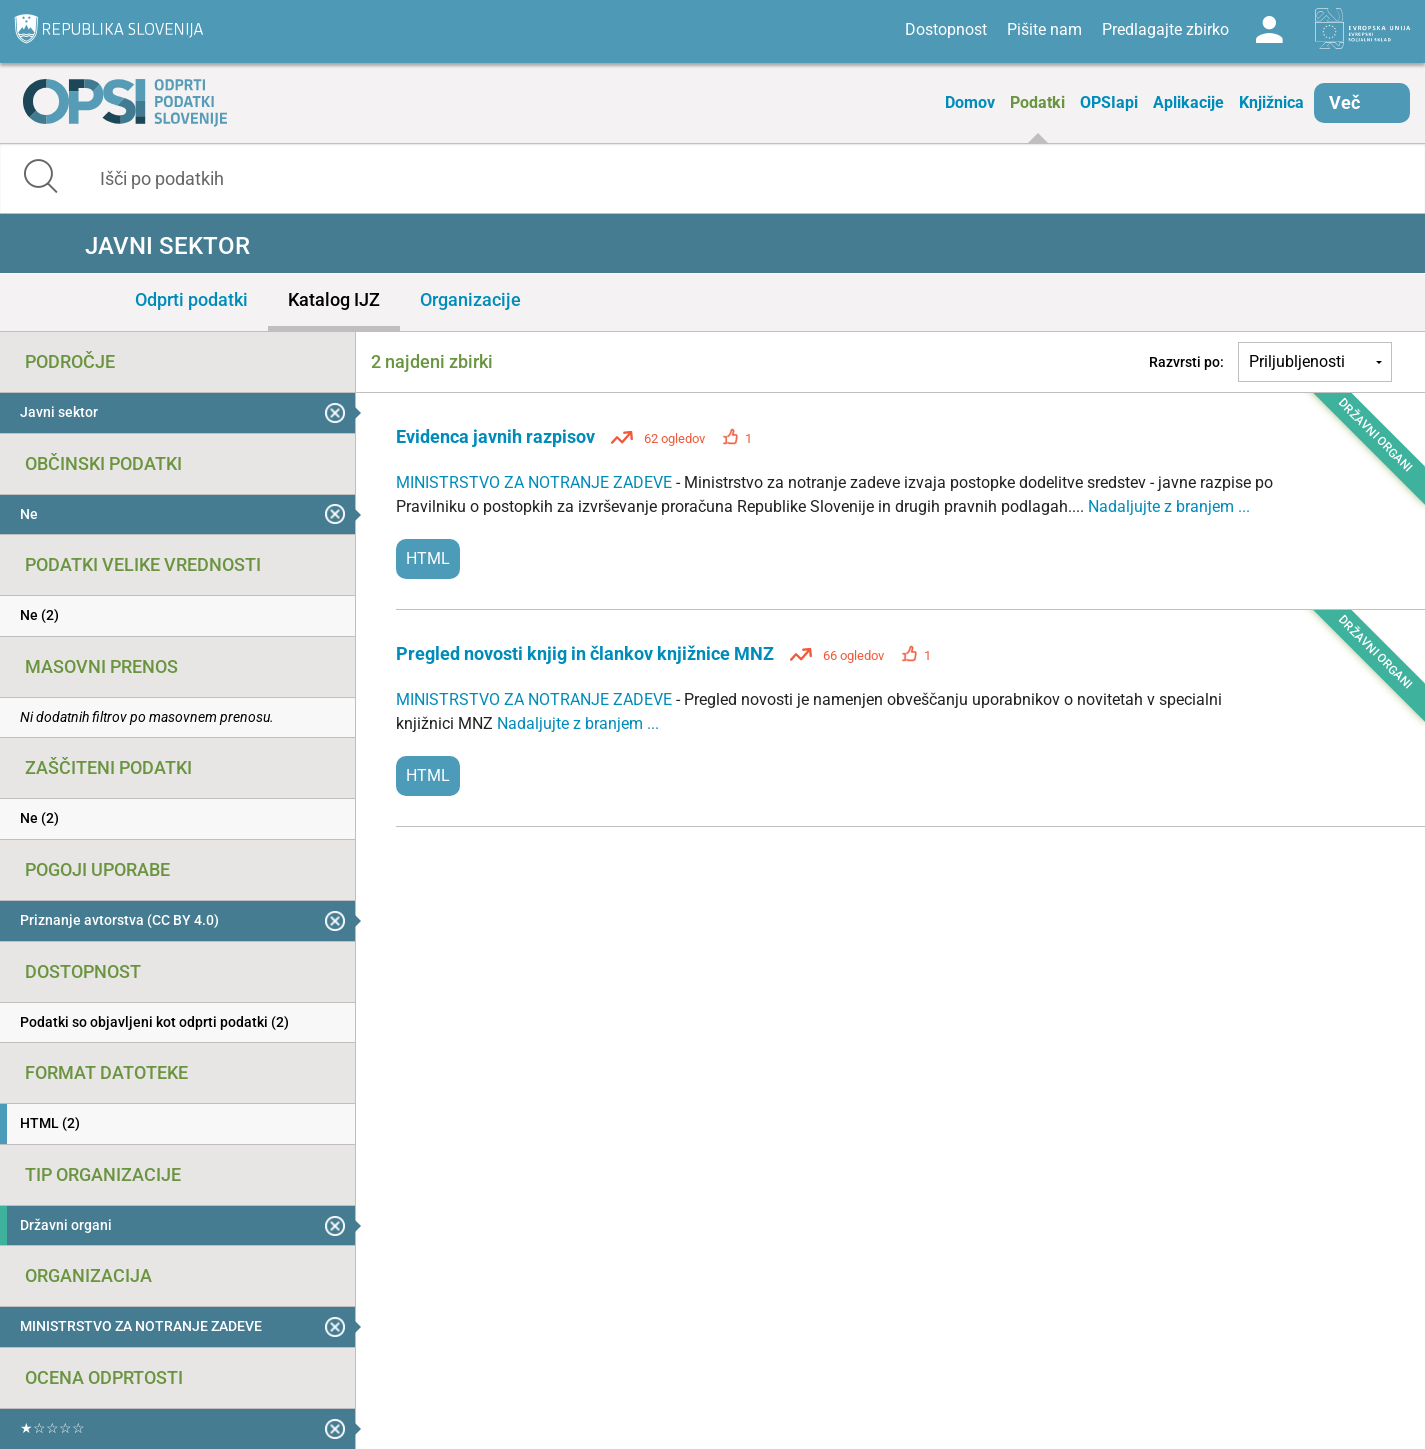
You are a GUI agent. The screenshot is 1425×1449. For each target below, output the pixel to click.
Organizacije (470, 299)
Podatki (1037, 102)
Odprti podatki (191, 299)
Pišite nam (1044, 29)
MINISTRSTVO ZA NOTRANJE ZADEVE (536, 482)
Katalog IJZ (334, 299)
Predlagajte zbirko (1165, 29)
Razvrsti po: (1186, 362)
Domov (970, 102)
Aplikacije (1188, 102)
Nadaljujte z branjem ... (1169, 506)
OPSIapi (1109, 102)
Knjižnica (1271, 102)
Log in (1269, 30)
